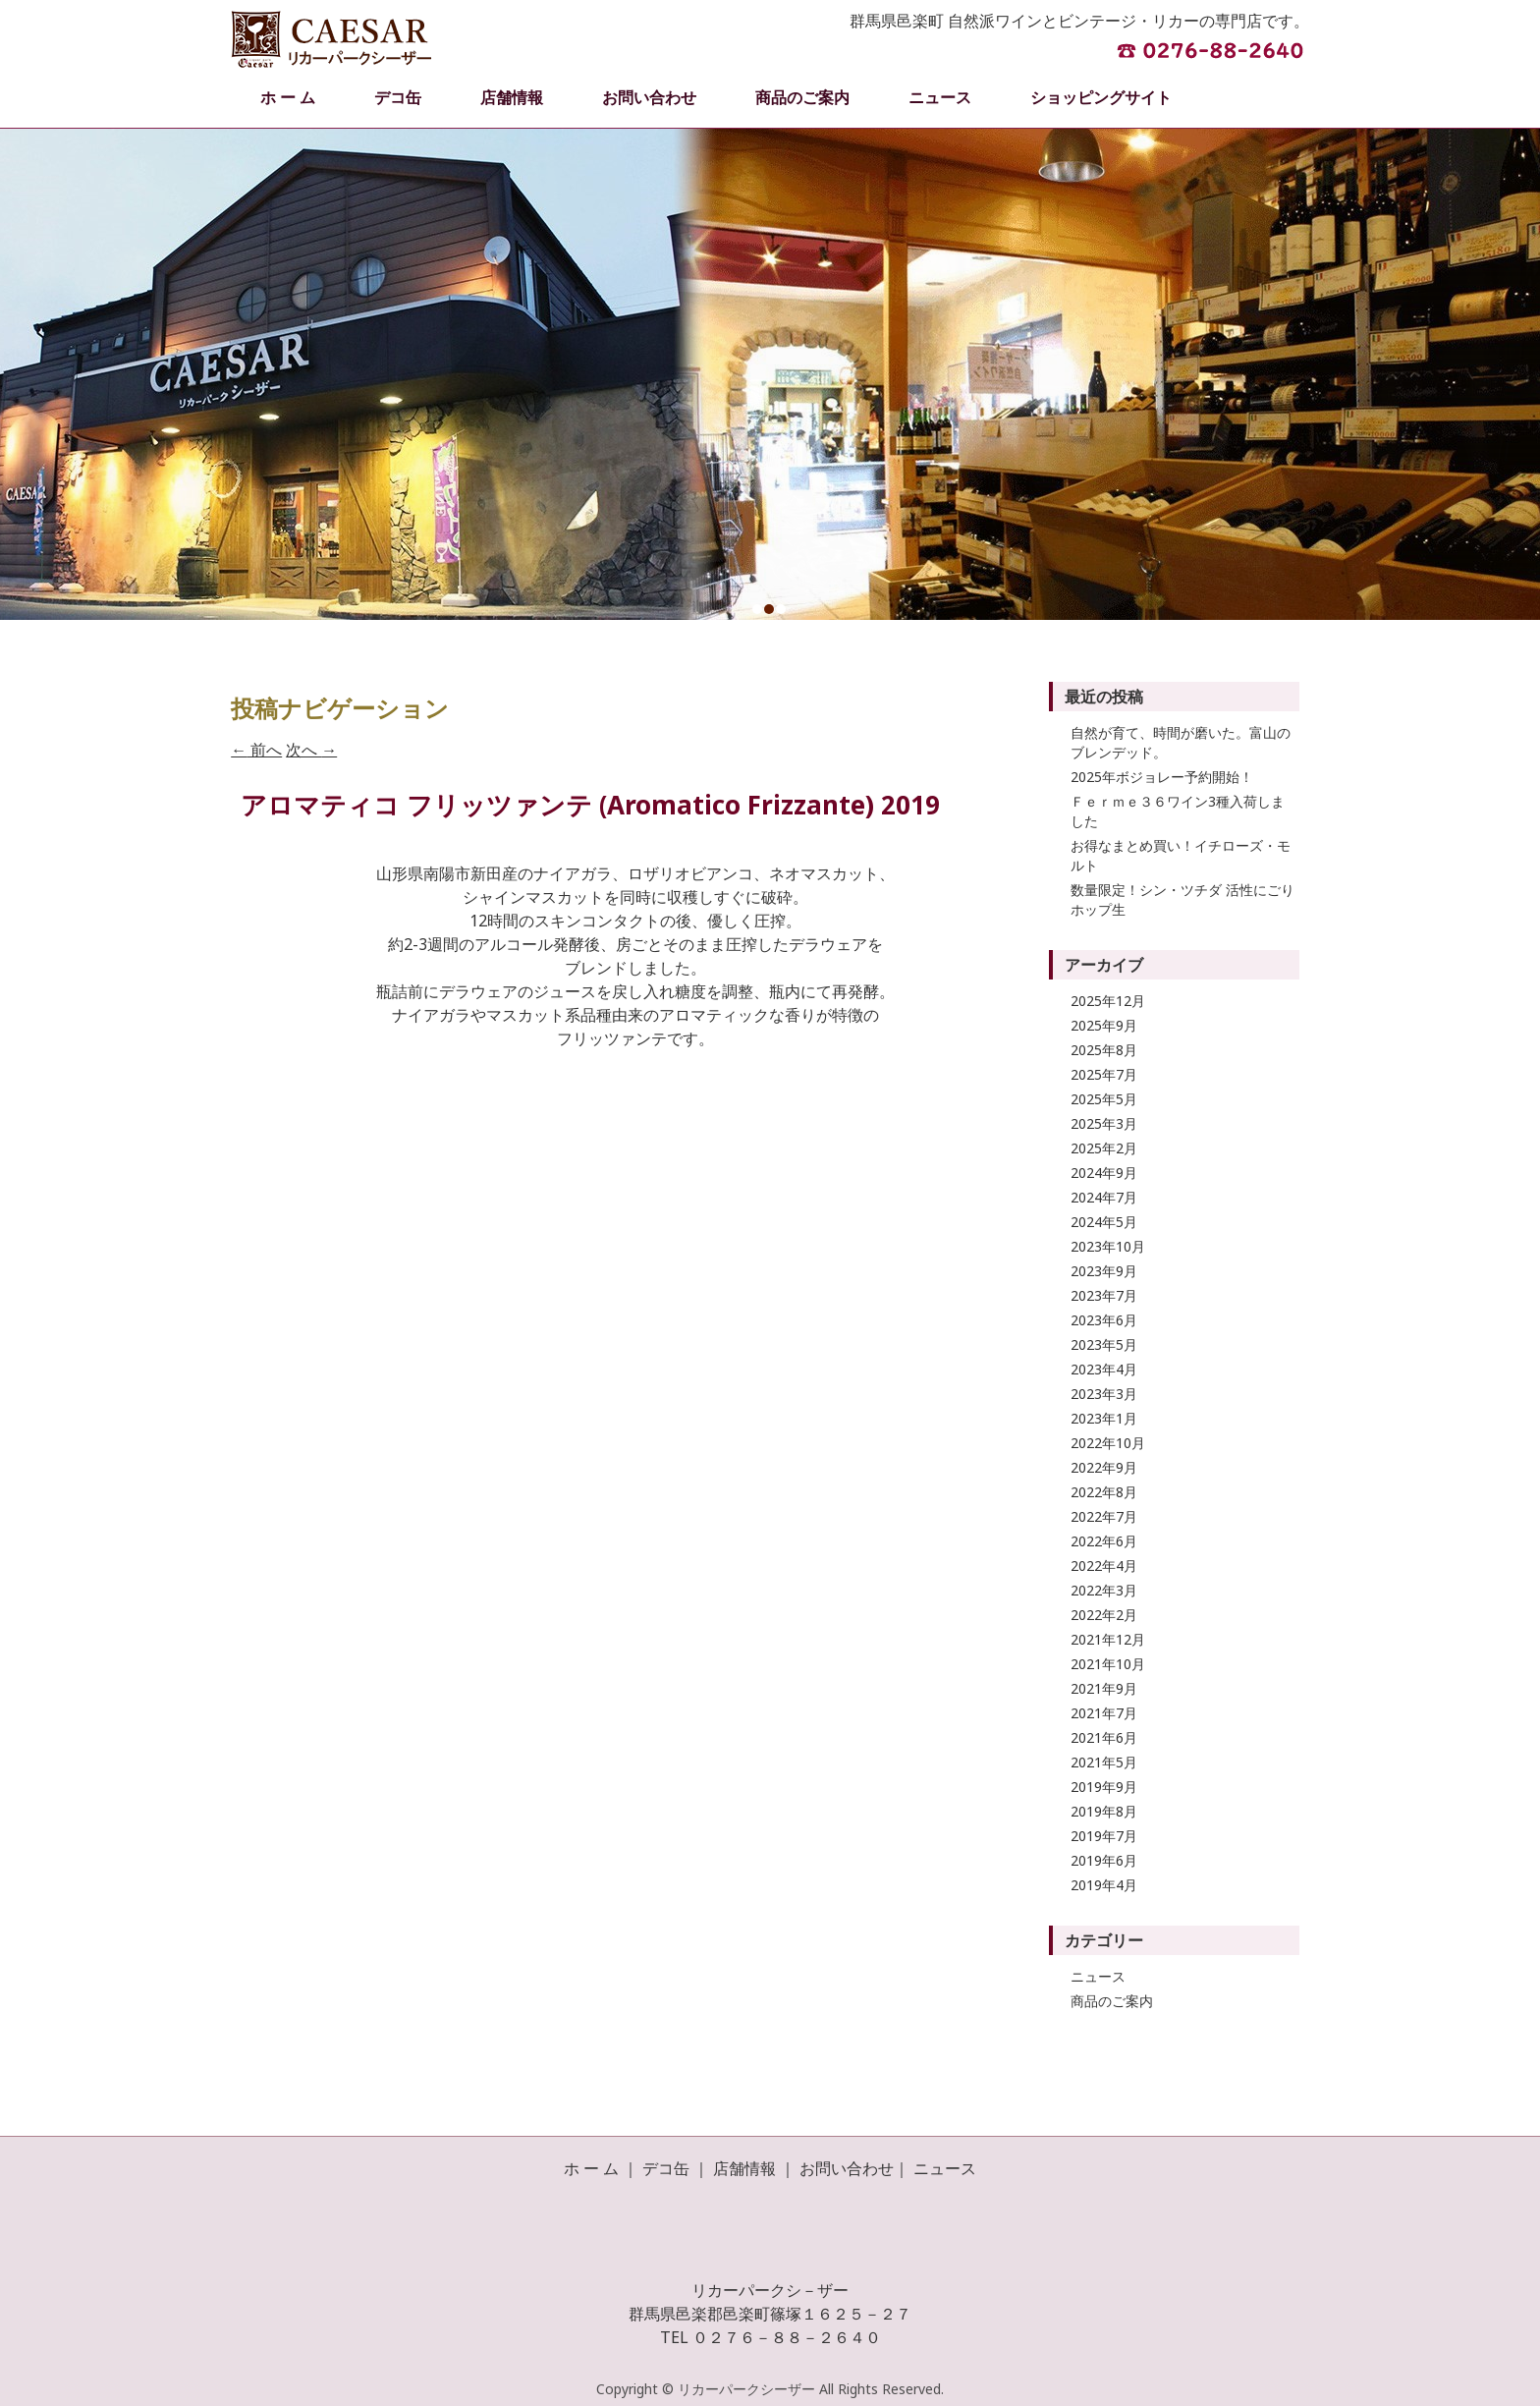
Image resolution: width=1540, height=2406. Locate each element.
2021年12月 (1108, 1639)
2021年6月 (1104, 1737)
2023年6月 (1104, 1320)
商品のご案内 (802, 97)
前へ (256, 749)
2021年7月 (1104, 1713)
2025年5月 (1104, 1099)
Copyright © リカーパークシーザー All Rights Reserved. (770, 2388)
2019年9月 (1104, 1786)
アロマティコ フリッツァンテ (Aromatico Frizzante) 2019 (590, 804)
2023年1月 (1104, 1418)
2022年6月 (1104, 1541)
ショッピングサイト (1101, 97)
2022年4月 (1104, 1565)
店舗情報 (511, 97)
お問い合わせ (649, 97)
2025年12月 (1108, 1000)
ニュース (939, 97)
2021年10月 (1108, 1663)
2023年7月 (1104, 1295)
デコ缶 (397, 97)
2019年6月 (1104, 1860)
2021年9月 (1104, 1688)
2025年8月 (1104, 1049)
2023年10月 (1108, 1246)
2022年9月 (1104, 1467)
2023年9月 (1104, 1270)
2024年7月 (1104, 1197)
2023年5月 (1104, 1344)
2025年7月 (1104, 1074)
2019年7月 (1104, 1835)
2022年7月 (1104, 1516)
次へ (311, 749)
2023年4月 (1104, 1369)
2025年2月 (1104, 1148)
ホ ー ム (287, 97)
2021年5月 (1104, 1762)
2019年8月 (1104, 1811)
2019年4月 (1104, 1884)
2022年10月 (1108, 1442)
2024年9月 (1104, 1172)
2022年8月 (1104, 1492)
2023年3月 (1104, 1393)
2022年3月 (1104, 1590)
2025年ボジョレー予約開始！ (1162, 776)
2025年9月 (1104, 1025)
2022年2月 (1104, 1614)
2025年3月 (1104, 1123)
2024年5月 (1104, 1221)
